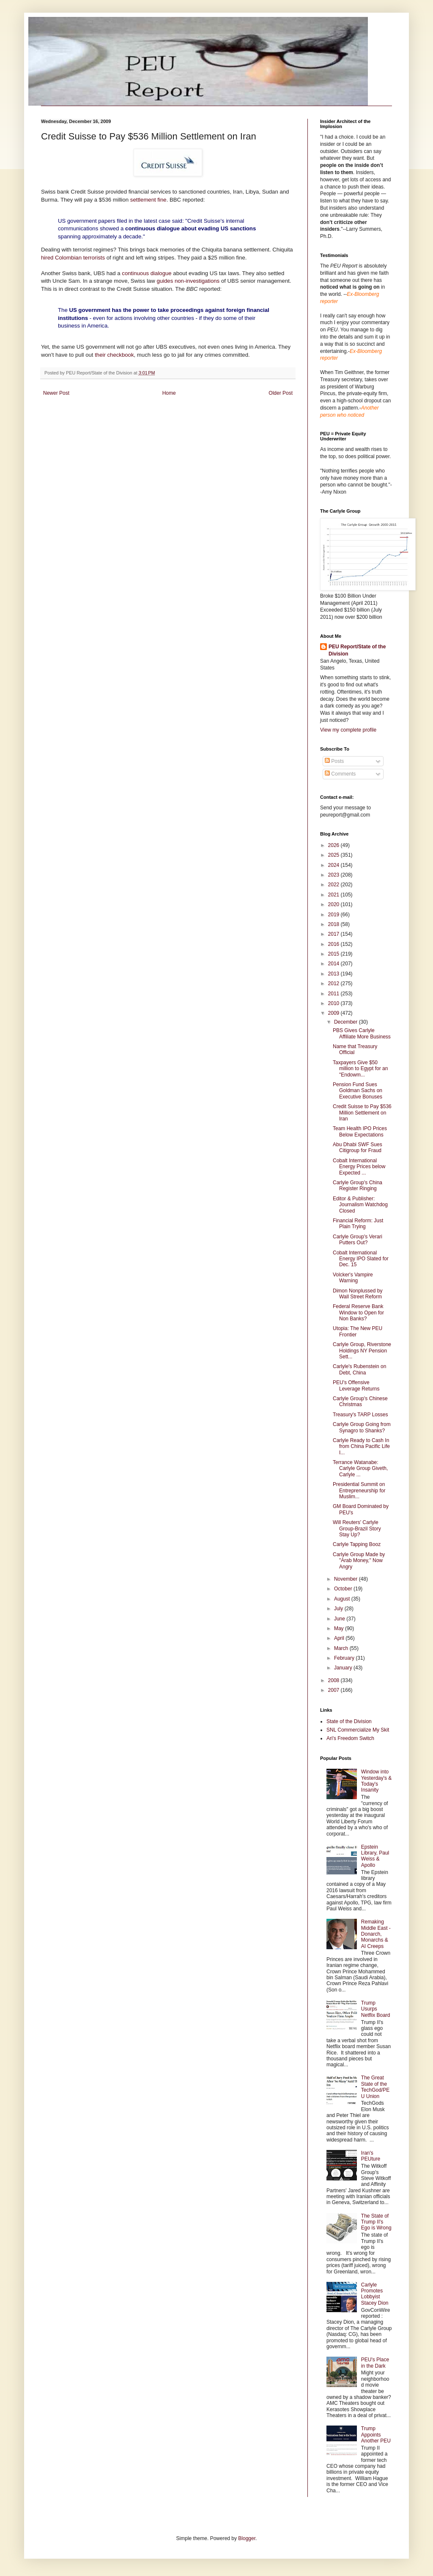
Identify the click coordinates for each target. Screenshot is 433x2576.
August (342, 1599)
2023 (334, 875)
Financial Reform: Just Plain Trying (358, 1223)
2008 (334, 1680)
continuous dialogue (147, 273)
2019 (334, 915)
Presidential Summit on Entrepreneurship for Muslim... (359, 1490)
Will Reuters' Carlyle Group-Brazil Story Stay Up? (357, 1528)
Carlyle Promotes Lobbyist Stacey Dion (375, 2294)
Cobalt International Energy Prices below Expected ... (359, 1167)
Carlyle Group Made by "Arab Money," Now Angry (359, 1561)
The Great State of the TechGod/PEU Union (375, 2087)
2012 (334, 983)
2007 (334, 1690)
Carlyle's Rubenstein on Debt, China (359, 1369)
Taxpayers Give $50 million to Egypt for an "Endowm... (360, 1069)
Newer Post (56, 393)
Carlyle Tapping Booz (357, 1544)
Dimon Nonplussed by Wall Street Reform (357, 1294)
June (340, 1619)
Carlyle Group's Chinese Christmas (360, 1401)
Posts (334, 761)
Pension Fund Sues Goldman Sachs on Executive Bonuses (357, 1091)
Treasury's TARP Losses (360, 1415)
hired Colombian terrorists (73, 257)
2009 (334, 1013)
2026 (334, 845)
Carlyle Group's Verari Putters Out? (357, 1240)
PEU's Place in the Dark (375, 2362)
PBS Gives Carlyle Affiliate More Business (362, 1033)
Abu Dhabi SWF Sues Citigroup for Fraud (357, 1147)
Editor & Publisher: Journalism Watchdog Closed (360, 1205)
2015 (334, 954)
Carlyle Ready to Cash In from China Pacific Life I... (361, 1446)
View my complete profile (348, 730)
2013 (334, 974)
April (339, 1638)
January (344, 1668)
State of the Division (349, 1721)
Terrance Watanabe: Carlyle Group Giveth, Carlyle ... (360, 1468)
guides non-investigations (187, 281)
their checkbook (114, 355)
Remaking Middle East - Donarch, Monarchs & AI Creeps (376, 1934)
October (344, 1589)
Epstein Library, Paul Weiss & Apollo (375, 1856)
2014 (334, 964)
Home (169, 393)
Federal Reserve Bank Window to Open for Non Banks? (358, 1312)
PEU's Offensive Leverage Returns (356, 1385)
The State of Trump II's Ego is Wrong (376, 2222)
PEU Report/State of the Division (357, 650)
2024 (334, 865)
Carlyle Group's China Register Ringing (357, 1185)
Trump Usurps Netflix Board (375, 2009)
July (339, 1609)
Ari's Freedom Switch (350, 1738)
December (346, 1022)
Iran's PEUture (370, 2156)
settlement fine (147, 200)
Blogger (246, 2538)
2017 (334, 934)
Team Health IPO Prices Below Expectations (360, 1131)
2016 (334, 944)
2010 (334, 1003)
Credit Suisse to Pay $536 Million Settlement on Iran (362, 1113)
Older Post (281, 393)
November (346, 1579)
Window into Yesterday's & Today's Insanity (376, 1781)
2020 (334, 904)
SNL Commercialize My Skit (357, 1730)
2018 (334, 924)
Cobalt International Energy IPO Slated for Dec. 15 (361, 1259)
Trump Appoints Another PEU (376, 2435)
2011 (334, 994)
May (339, 1628)
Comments (340, 774)
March (342, 1648)
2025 (334, 855)
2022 (334, 885)
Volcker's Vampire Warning (353, 1278)
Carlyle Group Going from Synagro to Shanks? (362, 1427)
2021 (334, 895)
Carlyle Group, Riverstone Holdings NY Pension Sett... (362, 1350)
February (345, 1658)
